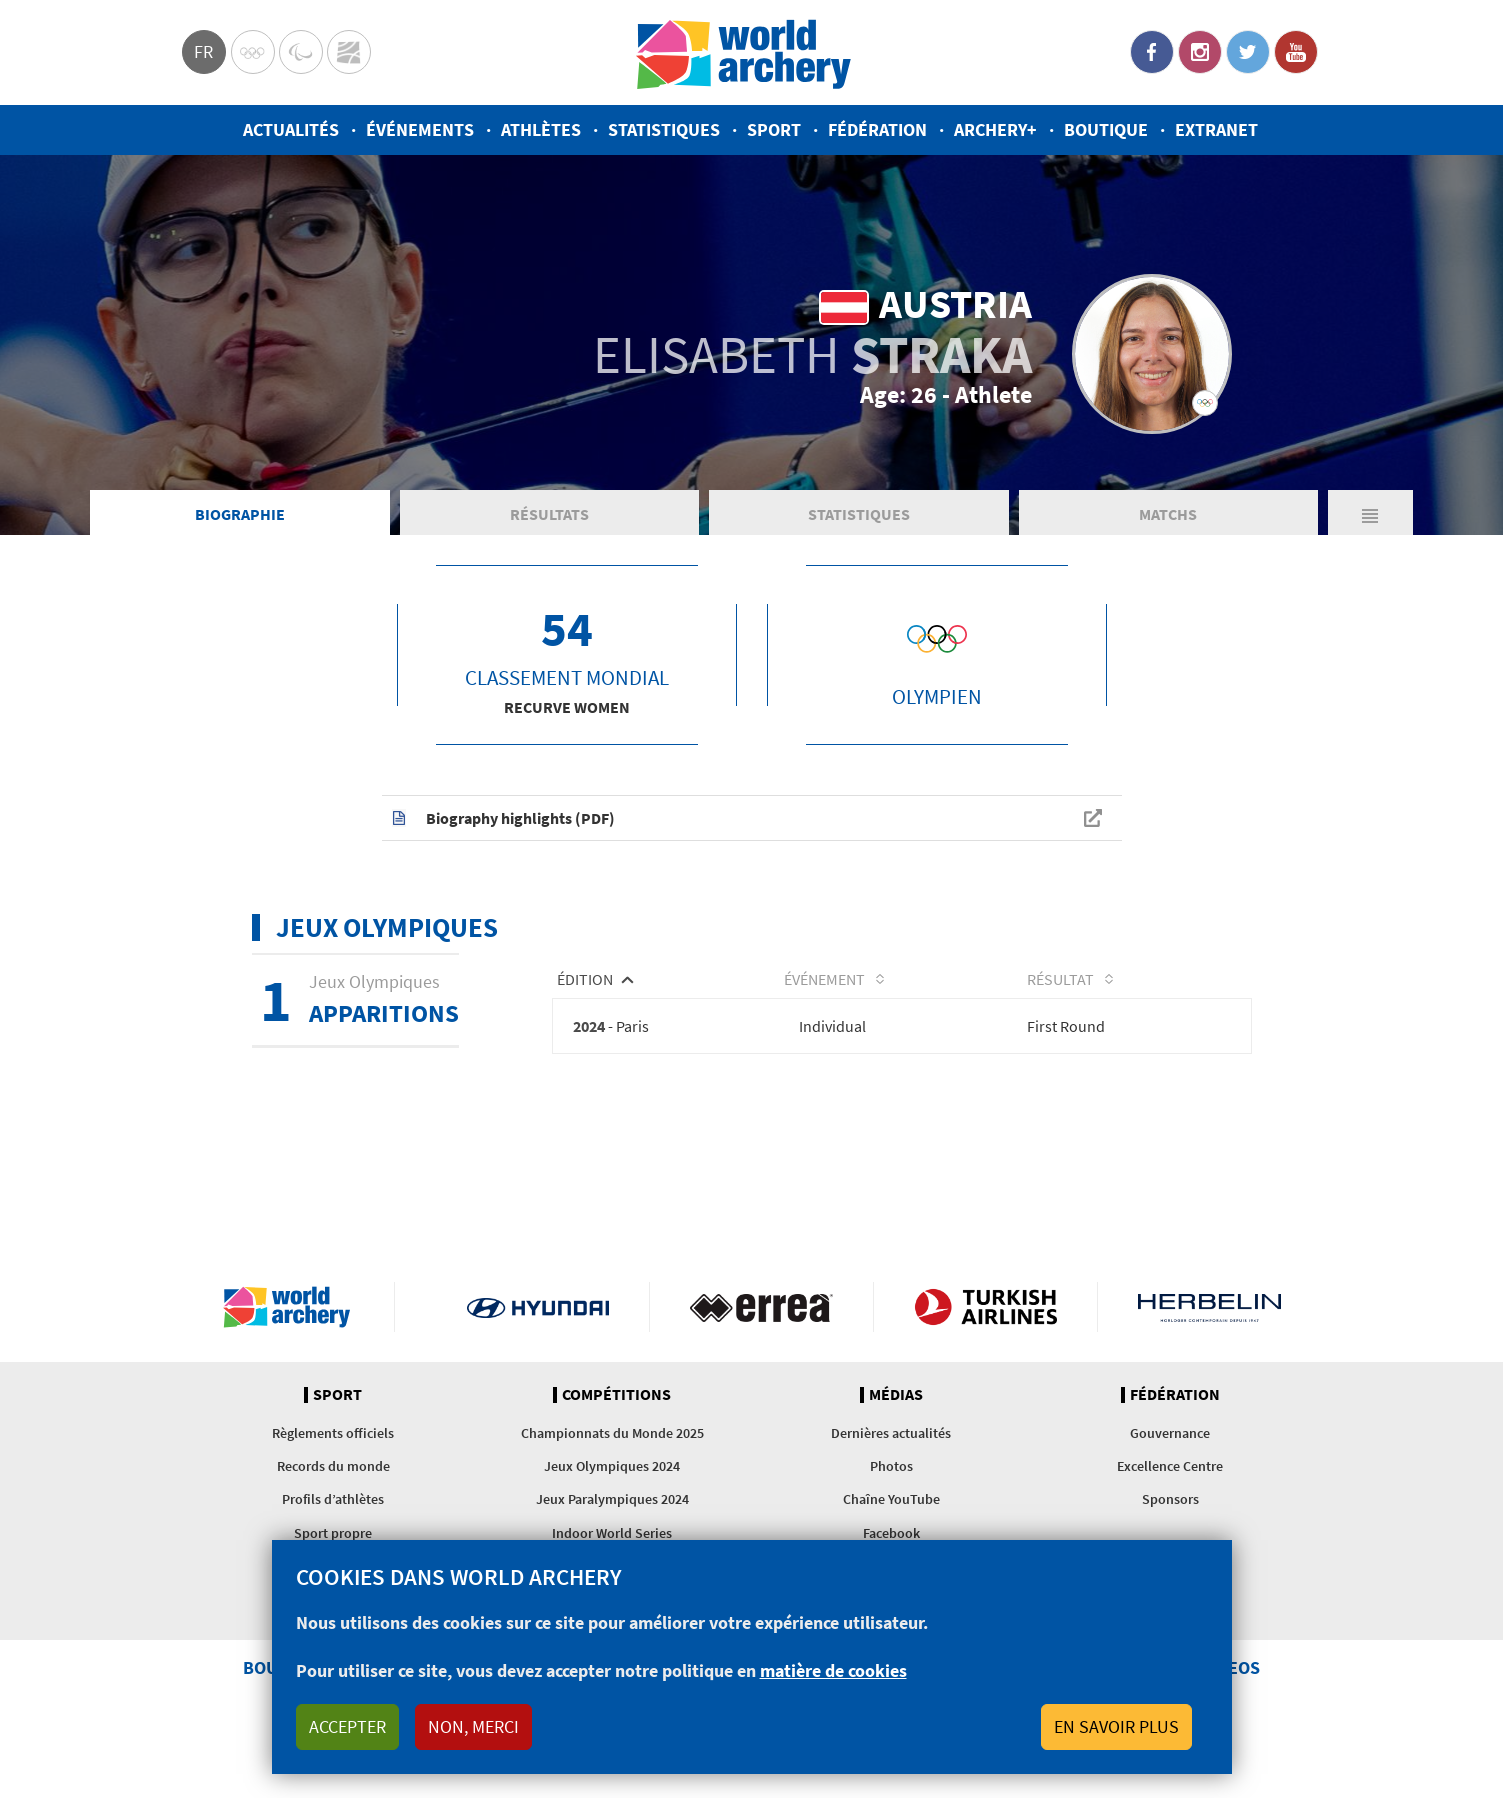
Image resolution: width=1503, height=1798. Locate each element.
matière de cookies (833, 1670)
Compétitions (616, 1395)
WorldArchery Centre (349, 52)
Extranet (1216, 129)
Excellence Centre (1170, 1466)
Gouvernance (1170, 1433)
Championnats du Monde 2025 (612, 1433)
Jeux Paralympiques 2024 (612, 1499)
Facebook (1152, 52)
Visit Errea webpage (761, 1307)
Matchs (1168, 514)
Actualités (291, 129)
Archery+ (995, 129)
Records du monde (333, 1466)
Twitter (1248, 52)
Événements (420, 129)
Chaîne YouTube (891, 1499)
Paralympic (301, 52)
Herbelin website (1209, 1307)
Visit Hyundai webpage (538, 1307)
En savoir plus (1116, 1726)
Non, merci (473, 1726)
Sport (774, 129)
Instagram (1200, 52)
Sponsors (1170, 1499)
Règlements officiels (333, 1433)
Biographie (240, 514)
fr (203, 51)
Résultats (549, 514)
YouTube (1296, 52)
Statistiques (664, 129)
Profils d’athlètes (333, 1499)
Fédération (877, 129)
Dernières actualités (891, 1433)
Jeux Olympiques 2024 (612, 1466)
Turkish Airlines (985, 1307)
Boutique (1106, 129)
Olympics (253, 52)
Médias (896, 1395)
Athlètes (541, 129)
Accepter (347, 1726)
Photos (891, 1466)
